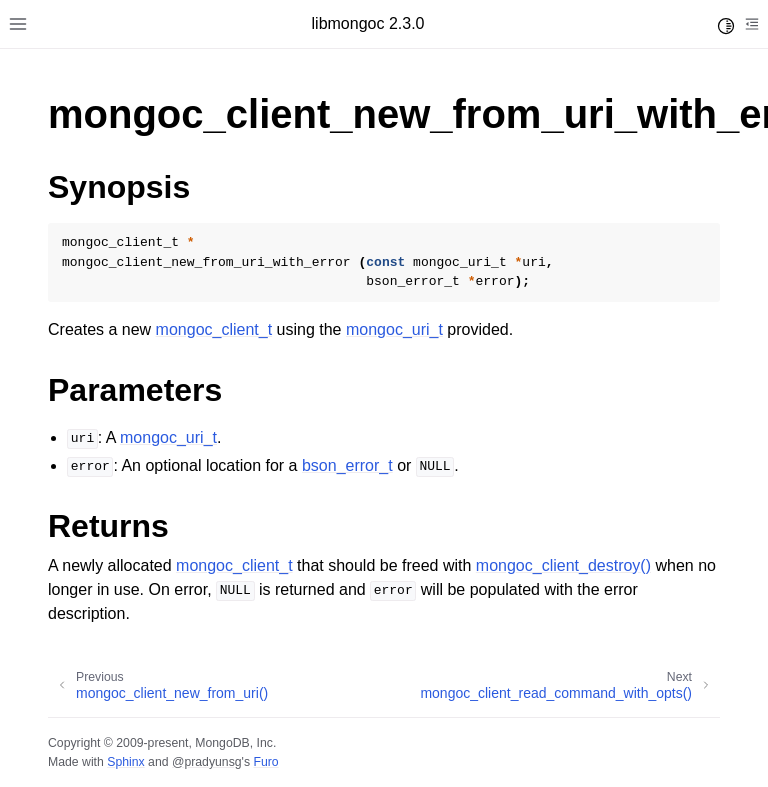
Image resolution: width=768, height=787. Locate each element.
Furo (265, 762)
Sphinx (125, 762)
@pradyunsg (207, 762)
